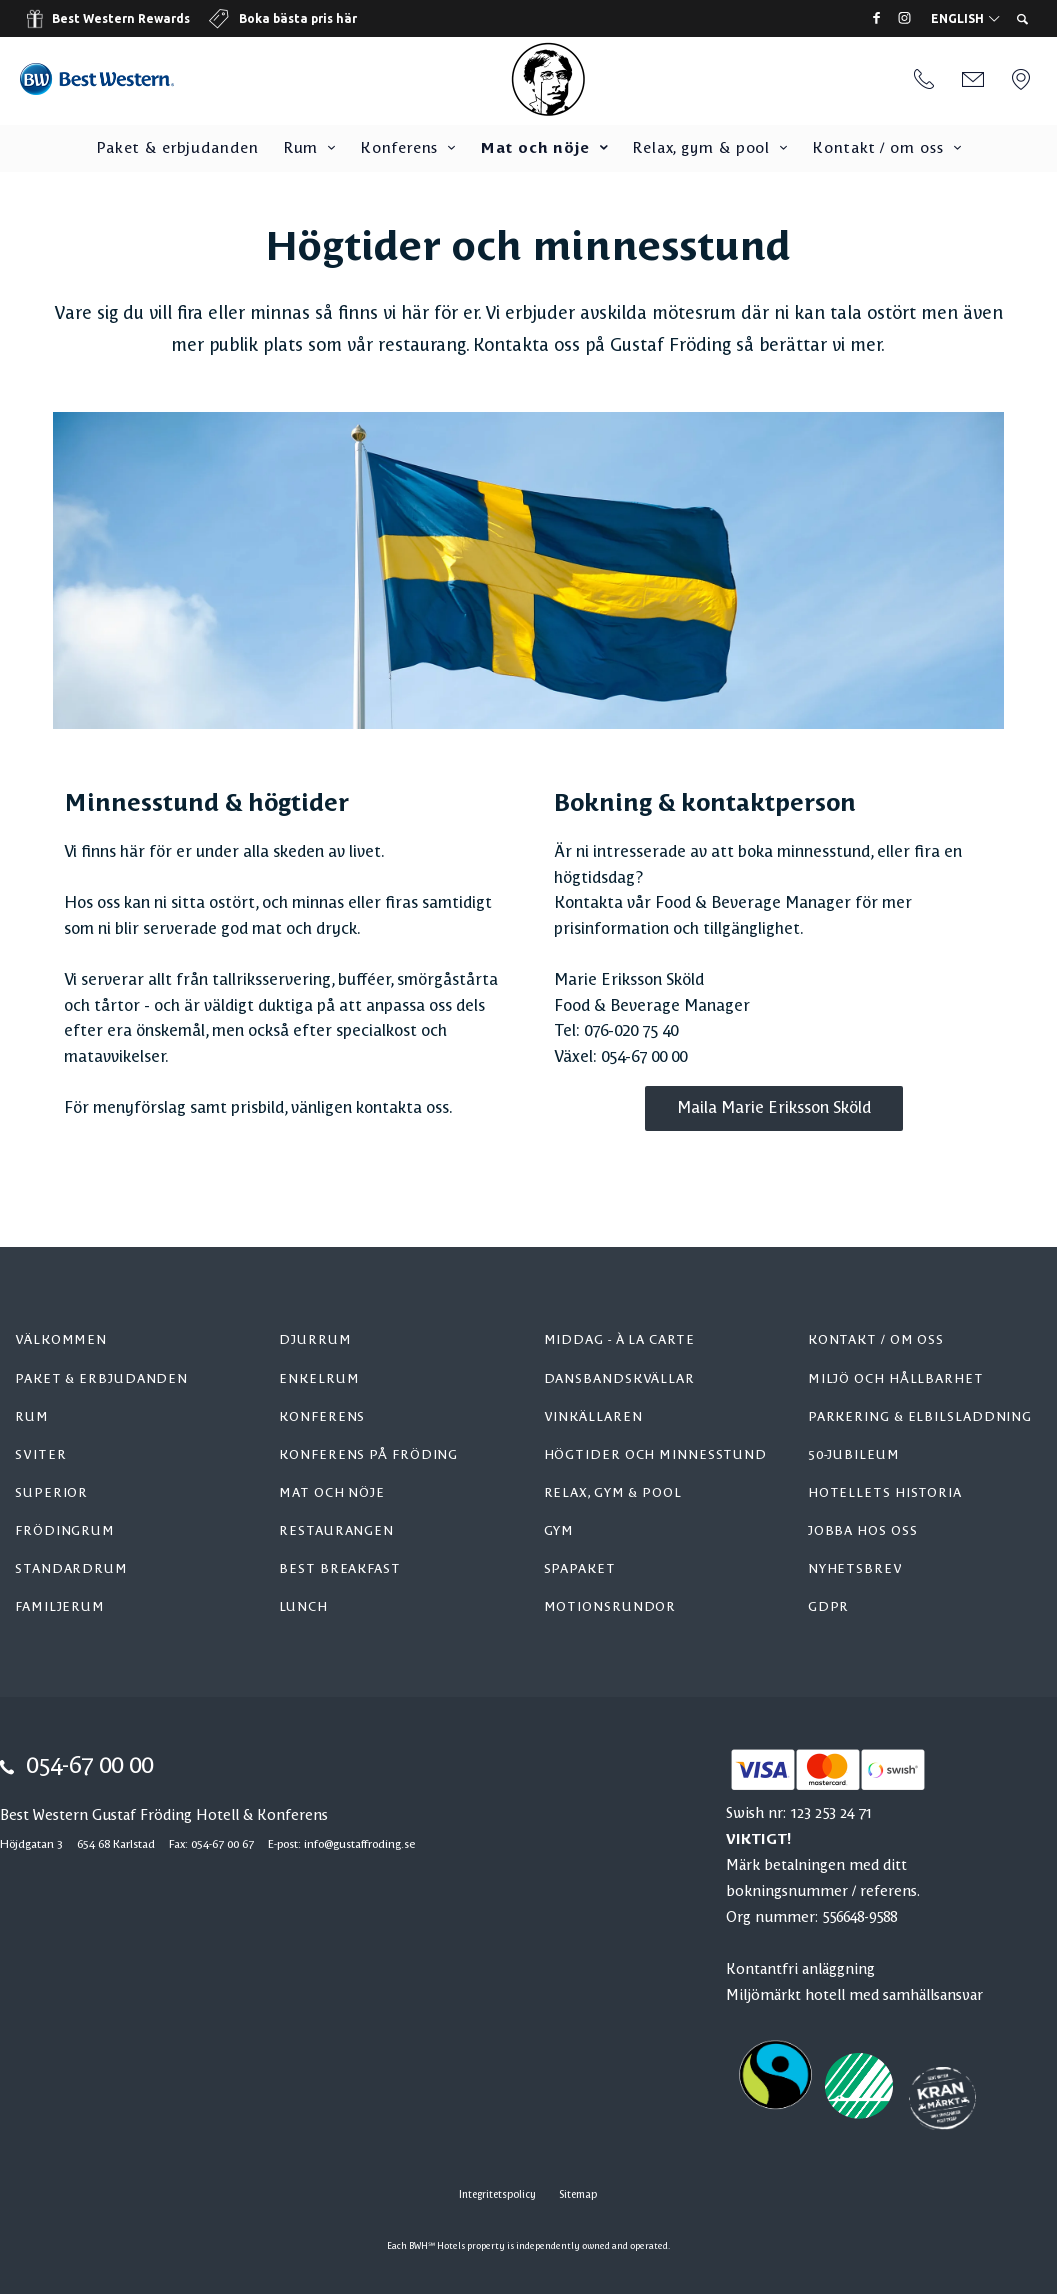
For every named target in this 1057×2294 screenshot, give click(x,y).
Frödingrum (65, 1531)
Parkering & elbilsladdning (920, 1417)
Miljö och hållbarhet (896, 1379)
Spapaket (580, 1569)
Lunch (303, 1607)
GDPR (829, 1607)
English (965, 19)
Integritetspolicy (497, 2195)
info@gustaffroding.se (360, 1844)
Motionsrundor (610, 1607)
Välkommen (61, 1340)
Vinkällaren (593, 1417)
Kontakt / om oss (877, 149)
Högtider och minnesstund (656, 1455)
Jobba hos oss (863, 1531)
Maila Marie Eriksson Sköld (774, 1108)
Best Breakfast (340, 1569)
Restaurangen (336, 1531)
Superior (51, 1493)
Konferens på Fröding (368, 1455)
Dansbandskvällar (619, 1379)
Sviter (40, 1455)
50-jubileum (854, 1455)
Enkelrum (319, 1379)
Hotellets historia (885, 1493)
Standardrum (71, 1569)
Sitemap (578, 2195)
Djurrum (315, 1340)
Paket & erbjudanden (177, 149)
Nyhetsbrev (855, 1569)
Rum (301, 149)
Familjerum (60, 1607)
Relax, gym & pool (701, 149)
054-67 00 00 (89, 1767)
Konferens (399, 149)
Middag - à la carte (619, 1340)
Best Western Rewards (121, 18)
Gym (559, 1531)
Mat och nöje (535, 149)
